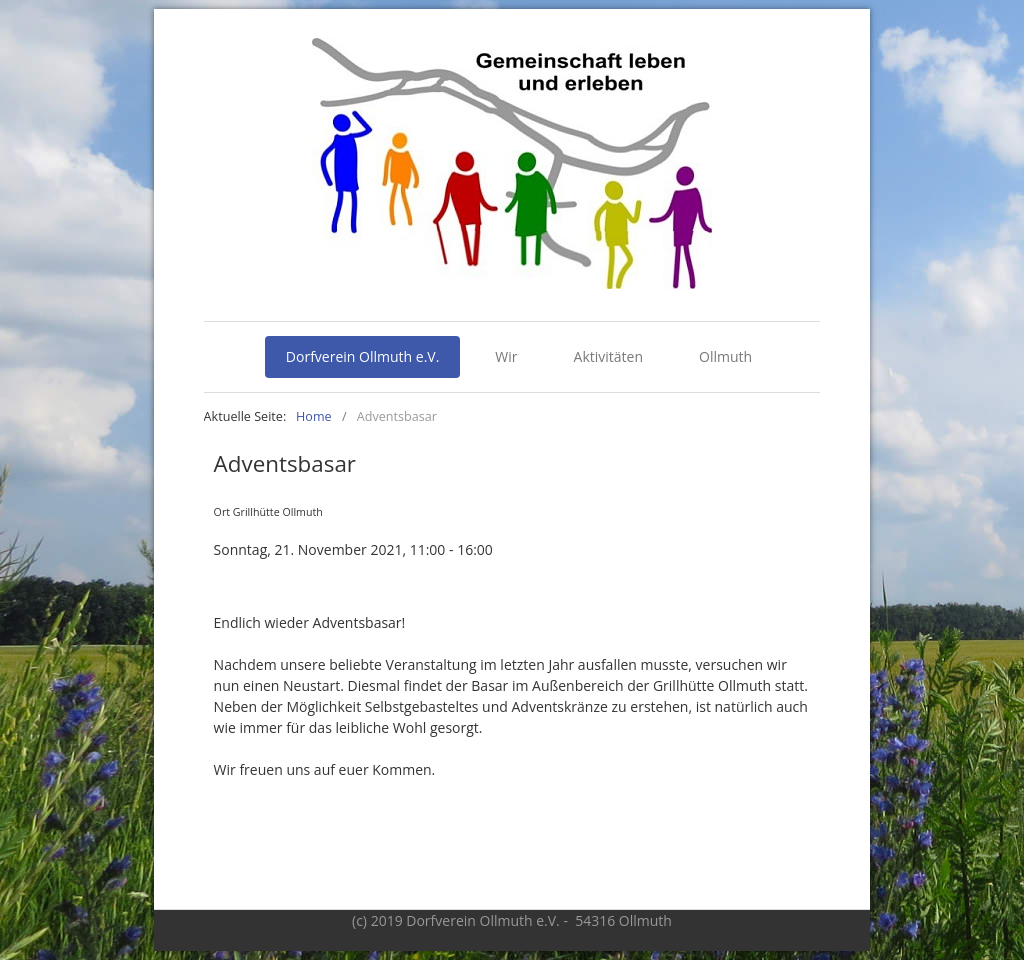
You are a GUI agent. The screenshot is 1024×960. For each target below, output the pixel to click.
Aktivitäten (608, 356)
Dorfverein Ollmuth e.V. (363, 356)
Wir (506, 356)
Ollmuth (725, 356)
